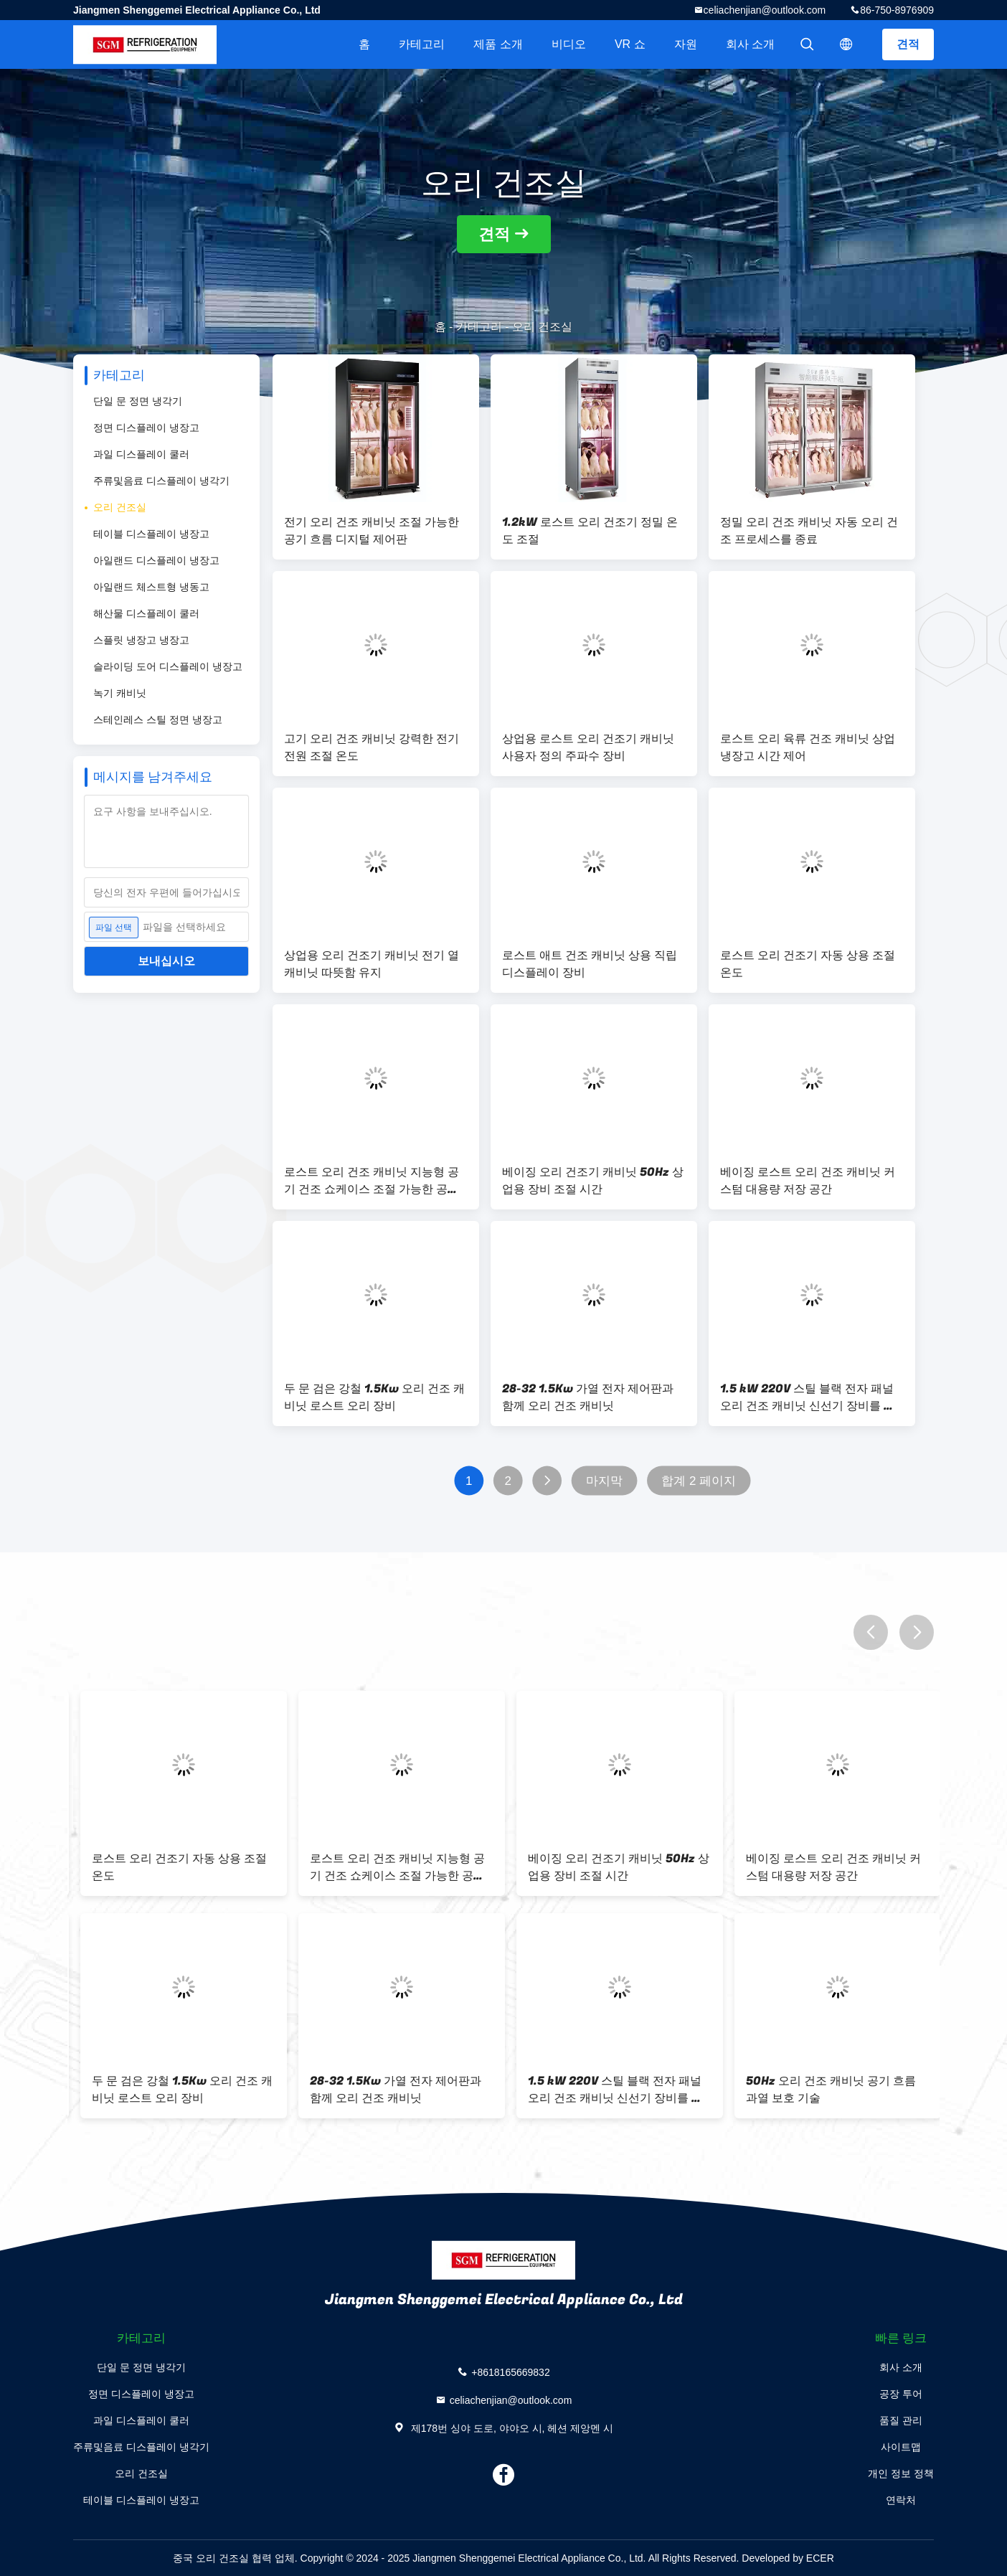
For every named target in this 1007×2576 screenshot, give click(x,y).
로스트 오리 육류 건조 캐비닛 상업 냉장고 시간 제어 (807, 747)
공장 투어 (900, 2394)
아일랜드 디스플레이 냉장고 (156, 560)
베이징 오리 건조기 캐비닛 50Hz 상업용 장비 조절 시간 (593, 1181)
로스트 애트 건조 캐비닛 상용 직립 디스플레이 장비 (589, 964)
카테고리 (422, 44)
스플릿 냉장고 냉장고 (141, 640)
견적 (908, 44)
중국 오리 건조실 (211, 2558)
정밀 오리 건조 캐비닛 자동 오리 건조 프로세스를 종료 (809, 531)
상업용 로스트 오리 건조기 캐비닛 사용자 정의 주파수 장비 (588, 747)
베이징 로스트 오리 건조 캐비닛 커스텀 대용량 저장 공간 (807, 1181)
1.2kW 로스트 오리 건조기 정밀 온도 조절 (590, 531)
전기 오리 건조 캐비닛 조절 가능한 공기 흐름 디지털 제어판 (371, 531)
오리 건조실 (119, 507)
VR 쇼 (630, 44)
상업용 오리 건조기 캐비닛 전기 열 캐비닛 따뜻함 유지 (371, 964)
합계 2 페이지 (698, 1481)
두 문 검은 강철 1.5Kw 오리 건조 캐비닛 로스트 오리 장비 (374, 1397)
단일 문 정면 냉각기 (137, 401)
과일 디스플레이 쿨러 (141, 454)
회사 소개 (750, 44)
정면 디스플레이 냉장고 (146, 427)
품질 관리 (900, 2420)
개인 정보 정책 (901, 2473)
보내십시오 (166, 961)
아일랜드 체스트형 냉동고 (151, 587)
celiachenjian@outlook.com (765, 10)
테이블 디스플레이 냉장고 (151, 533)
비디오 (569, 44)
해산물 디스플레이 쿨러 (146, 613)
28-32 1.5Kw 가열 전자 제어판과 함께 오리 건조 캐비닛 (587, 1397)
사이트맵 (901, 2447)
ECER (820, 2558)
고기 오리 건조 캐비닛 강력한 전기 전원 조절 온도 (371, 747)
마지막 (604, 1481)
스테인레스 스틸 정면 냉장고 (157, 719)
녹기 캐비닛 (119, 693)
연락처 (901, 2500)
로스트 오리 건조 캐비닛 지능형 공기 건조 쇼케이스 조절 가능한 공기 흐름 (371, 1181)
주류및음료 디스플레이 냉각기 (161, 480)
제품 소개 (497, 44)
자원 (685, 44)
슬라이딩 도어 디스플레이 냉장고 (167, 666)
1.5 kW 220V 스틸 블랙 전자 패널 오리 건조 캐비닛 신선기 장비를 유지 (807, 1397)
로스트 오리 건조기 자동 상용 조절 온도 (807, 964)
